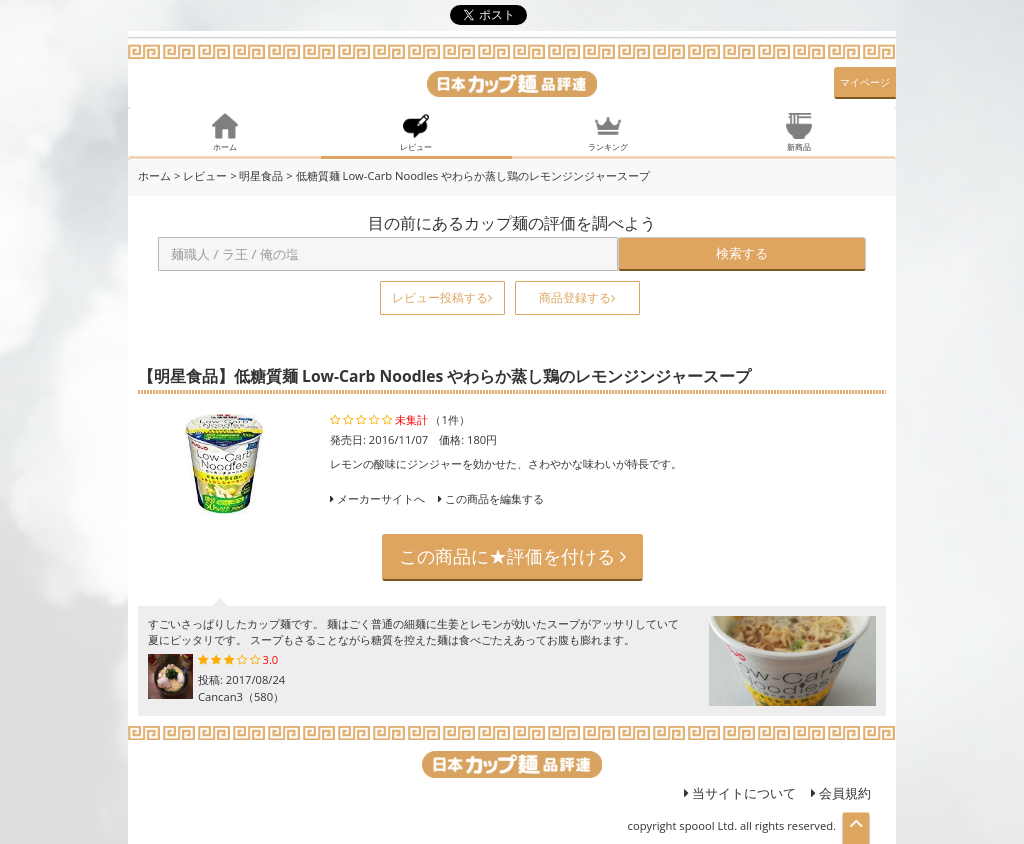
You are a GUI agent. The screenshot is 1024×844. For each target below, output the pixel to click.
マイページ (865, 82)
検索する (742, 253)
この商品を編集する (491, 498)
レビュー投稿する (442, 297)
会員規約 (841, 793)
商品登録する (577, 297)
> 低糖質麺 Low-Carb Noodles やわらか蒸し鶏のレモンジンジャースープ (468, 175)
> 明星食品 (256, 175)
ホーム (154, 175)
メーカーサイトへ (381, 498)
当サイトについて (740, 793)
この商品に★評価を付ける (512, 556)
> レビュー (200, 175)
